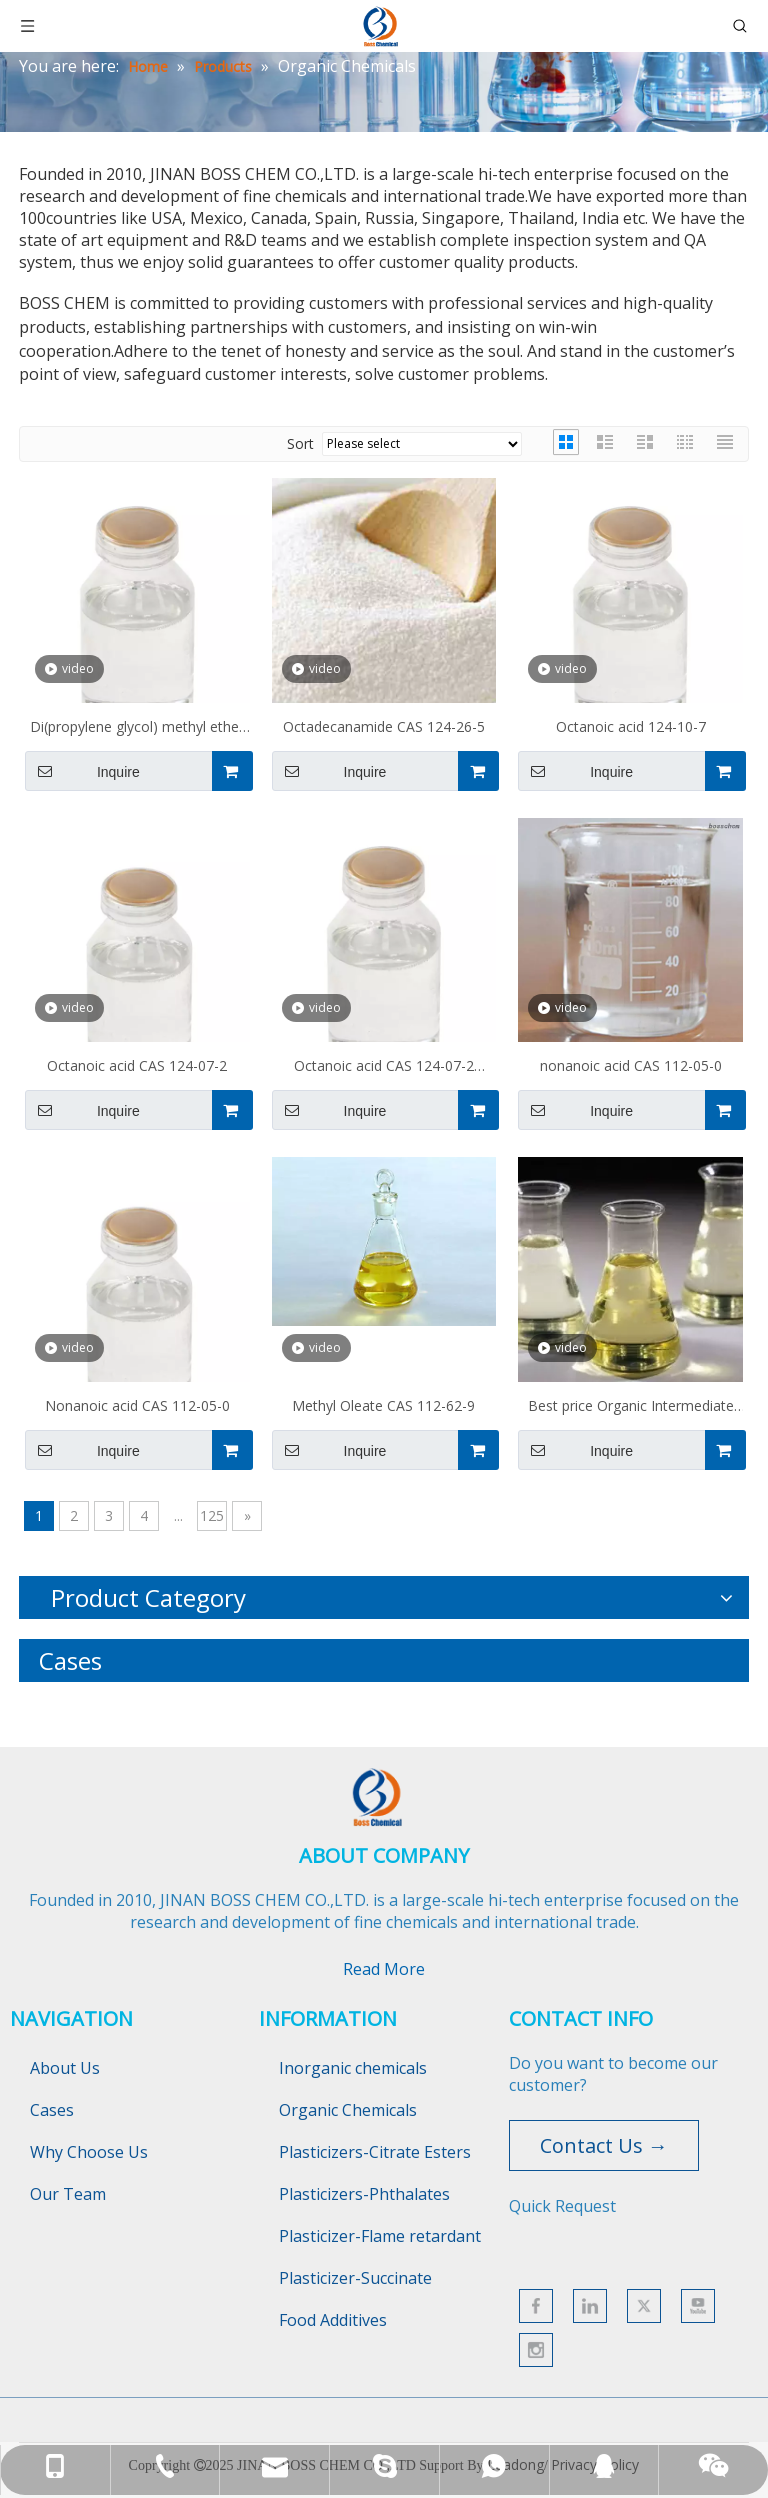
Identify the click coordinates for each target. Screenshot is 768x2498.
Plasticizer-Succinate (355, 2278)
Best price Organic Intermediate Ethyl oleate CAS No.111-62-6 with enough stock (631, 1408)
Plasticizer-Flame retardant (380, 2236)
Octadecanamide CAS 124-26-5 (384, 726)
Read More (384, 1969)
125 (212, 1515)
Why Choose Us (89, 2152)
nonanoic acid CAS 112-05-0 (631, 1065)
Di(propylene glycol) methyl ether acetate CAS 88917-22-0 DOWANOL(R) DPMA (137, 729)
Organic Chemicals (348, 2110)
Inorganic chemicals (353, 2068)
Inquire (82, 771)
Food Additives (333, 2320)
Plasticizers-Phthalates (364, 2194)
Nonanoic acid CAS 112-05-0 (137, 1405)
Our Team (68, 2194)
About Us (65, 2068)
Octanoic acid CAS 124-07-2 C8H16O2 (384, 1068)
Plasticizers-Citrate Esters (375, 2152)
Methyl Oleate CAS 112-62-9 (383, 1405)
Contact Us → (604, 2145)
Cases (52, 2110)
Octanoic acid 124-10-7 (631, 726)
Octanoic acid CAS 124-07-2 (137, 1065)
